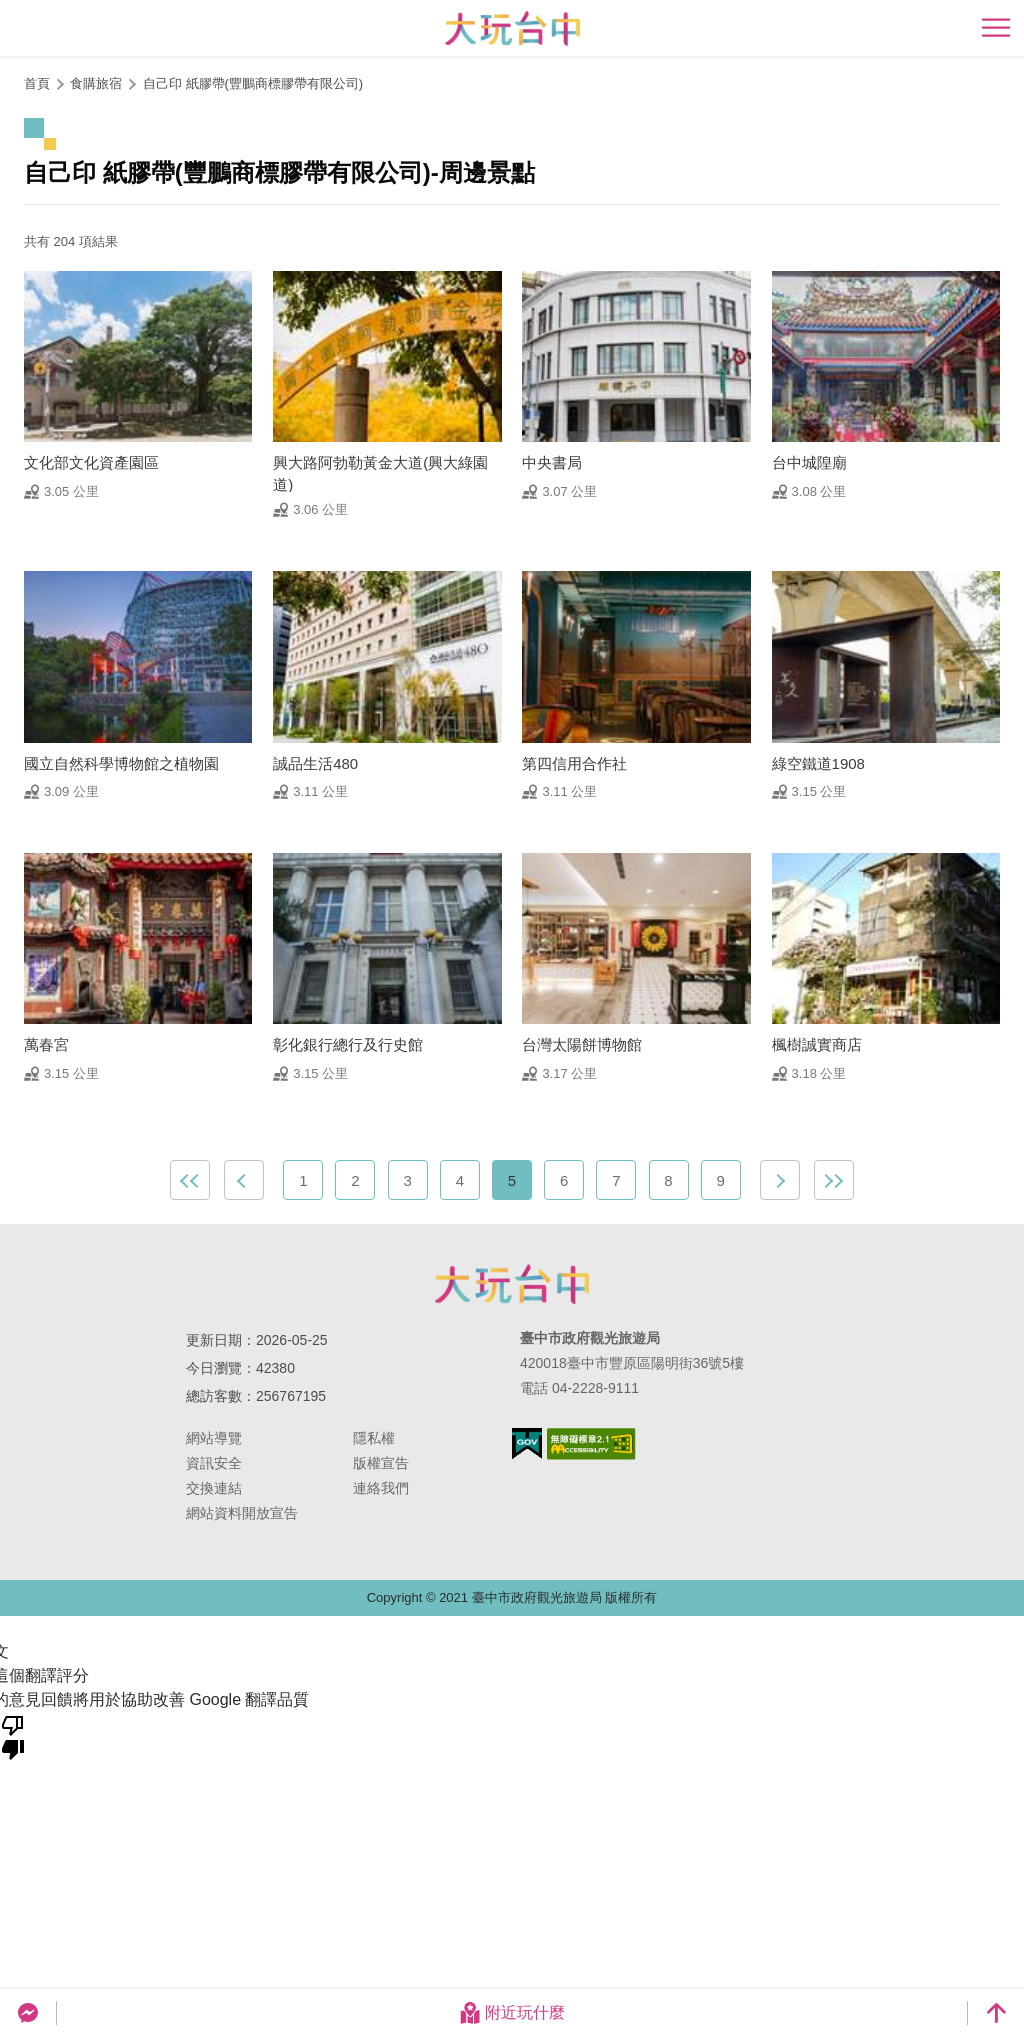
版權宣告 (381, 1463)
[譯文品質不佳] (13, 1736)
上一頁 (244, 1180)
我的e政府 (527, 1443)
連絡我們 (381, 1488)
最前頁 (190, 1180)
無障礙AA (591, 1444)
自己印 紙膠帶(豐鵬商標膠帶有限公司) (253, 83)
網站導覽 (214, 1438)
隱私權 (374, 1438)
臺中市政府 (512, 1284)
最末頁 (834, 1180)
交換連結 (214, 1488)
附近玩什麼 (512, 2013)
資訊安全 (214, 1463)
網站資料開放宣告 (242, 1513)
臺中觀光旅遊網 (512, 28)
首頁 (37, 83)
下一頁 (780, 1180)
